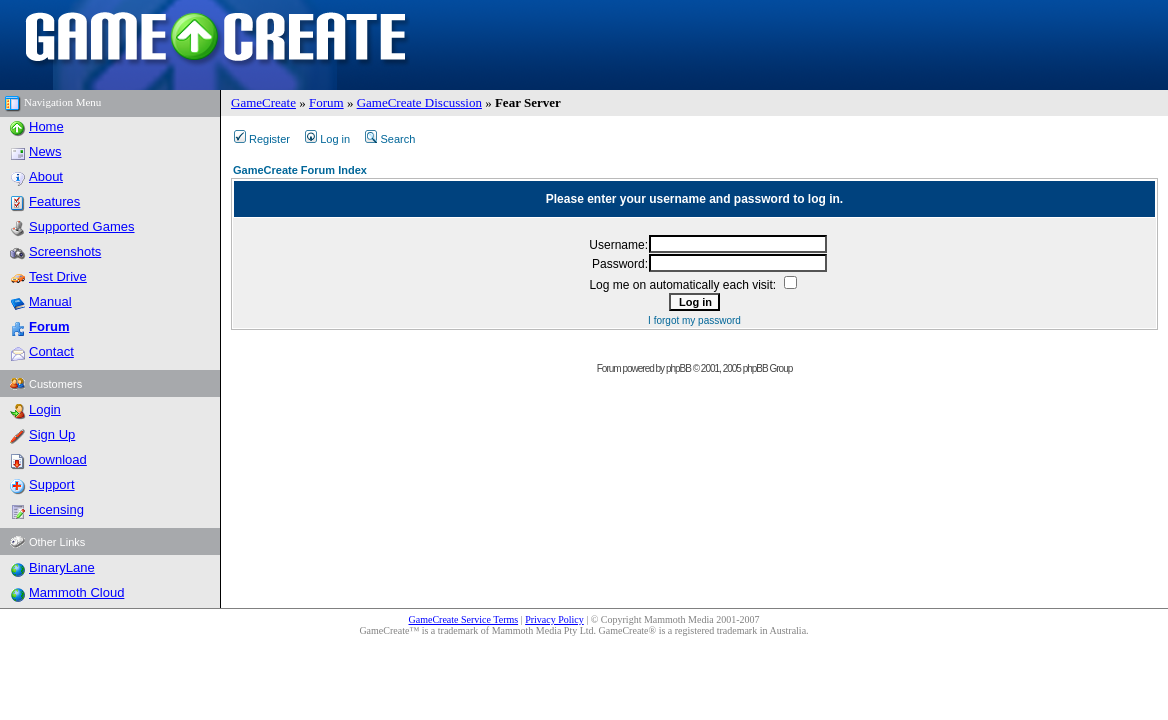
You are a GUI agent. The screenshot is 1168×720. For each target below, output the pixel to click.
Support (52, 484)
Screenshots (65, 251)
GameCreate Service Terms (464, 619)
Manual (50, 301)
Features (54, 201)
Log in (327, 139)
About (46, 176)
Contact (51, 351)
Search (390, 139)
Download (58, 459)
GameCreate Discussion (419, 102)
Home (46, 126)
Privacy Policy (554, 619)
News (45, 151)
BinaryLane (62, 567)
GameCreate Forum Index (300, 170)
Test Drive (58, 276)
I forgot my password (694, 320)
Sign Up (52, 434)
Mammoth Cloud (76, 592)
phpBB (678, 368)
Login (45, 409)
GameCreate (263, 102)
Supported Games (82, 226)
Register (262, 139)
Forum (326, 102)
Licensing (56, 509)
